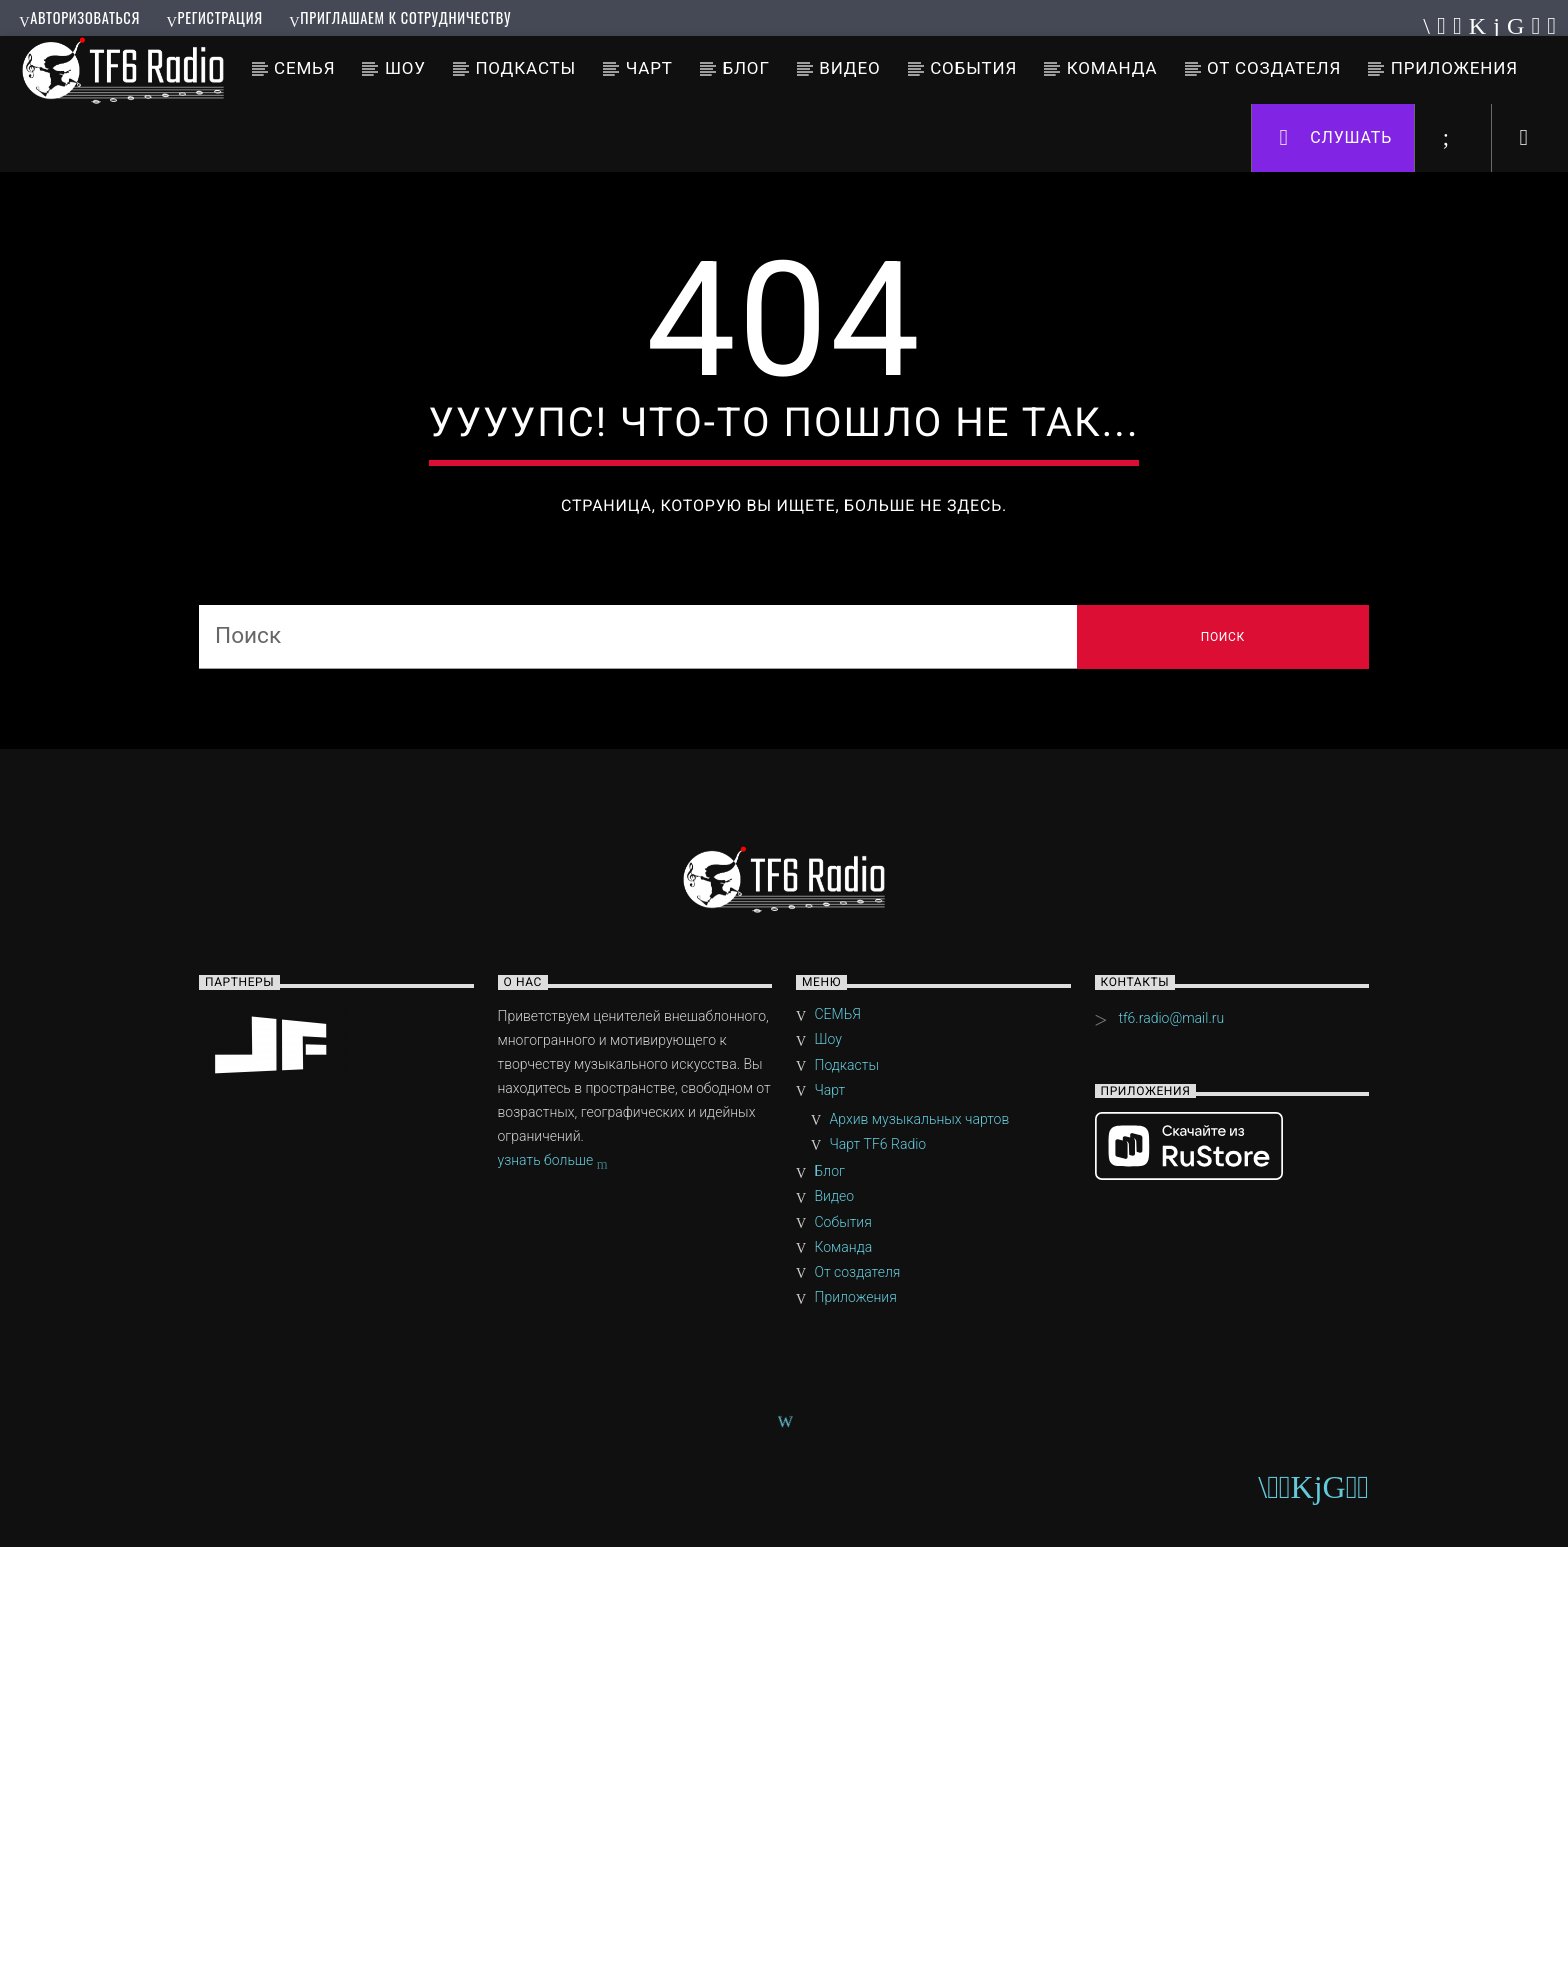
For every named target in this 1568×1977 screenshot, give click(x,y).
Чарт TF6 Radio (878, 1574)
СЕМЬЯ (304, 68)
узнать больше (553, 1592)
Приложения (1454, 68)
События (973, 68)
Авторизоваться (79, 17)
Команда (1112, 68)
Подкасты (525, 68)
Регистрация (214, 17)
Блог (745, 68)
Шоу (405, 68)
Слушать (1336, 138)
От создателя (1274, 68)
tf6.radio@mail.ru (1171, 1448)
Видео (849, 68)
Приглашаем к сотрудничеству (400, 17)
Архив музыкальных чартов (920, 1549)
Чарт (649, 68)
